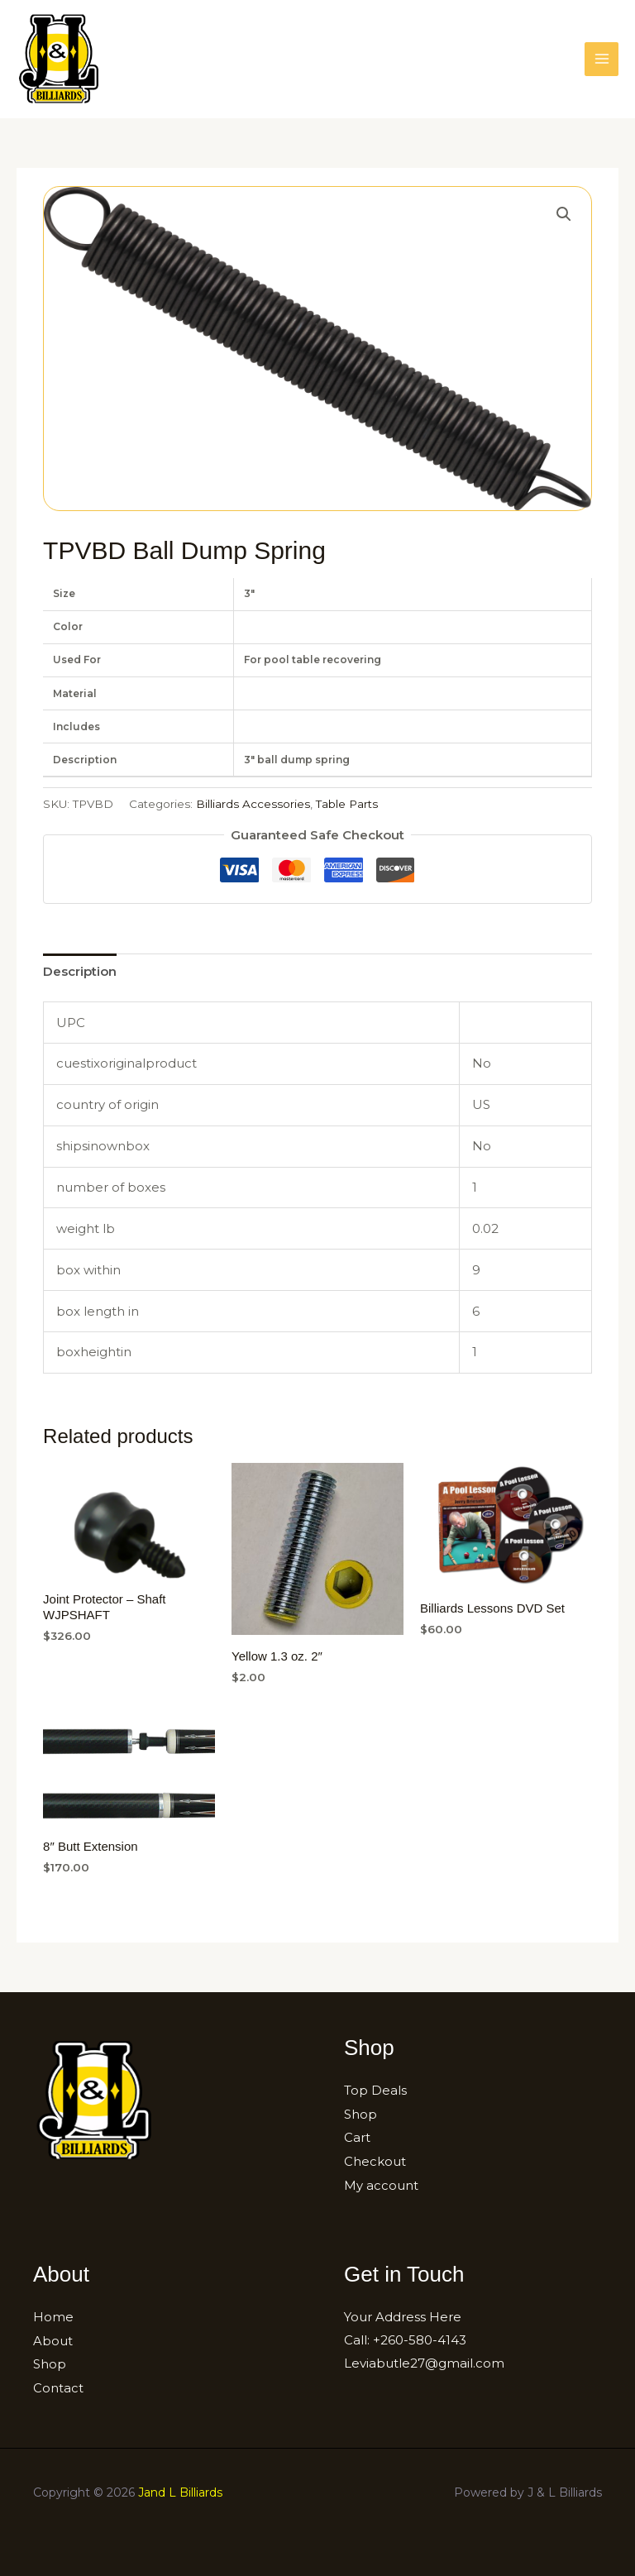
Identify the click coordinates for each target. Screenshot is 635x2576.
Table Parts (347, 803)
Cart (357, 2136)
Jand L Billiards (180, 2487)
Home (53, 2314)
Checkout (375, 2159)
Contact (58, 2383)
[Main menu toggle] (601, 59)
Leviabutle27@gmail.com (424, 2360)
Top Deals (375, 2090)
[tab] (80, 971)
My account (381, 2183)
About (53, 2337)
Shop (360, 2113)
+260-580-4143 (419, 2337)
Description (80, 971)
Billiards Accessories (253, 803)
